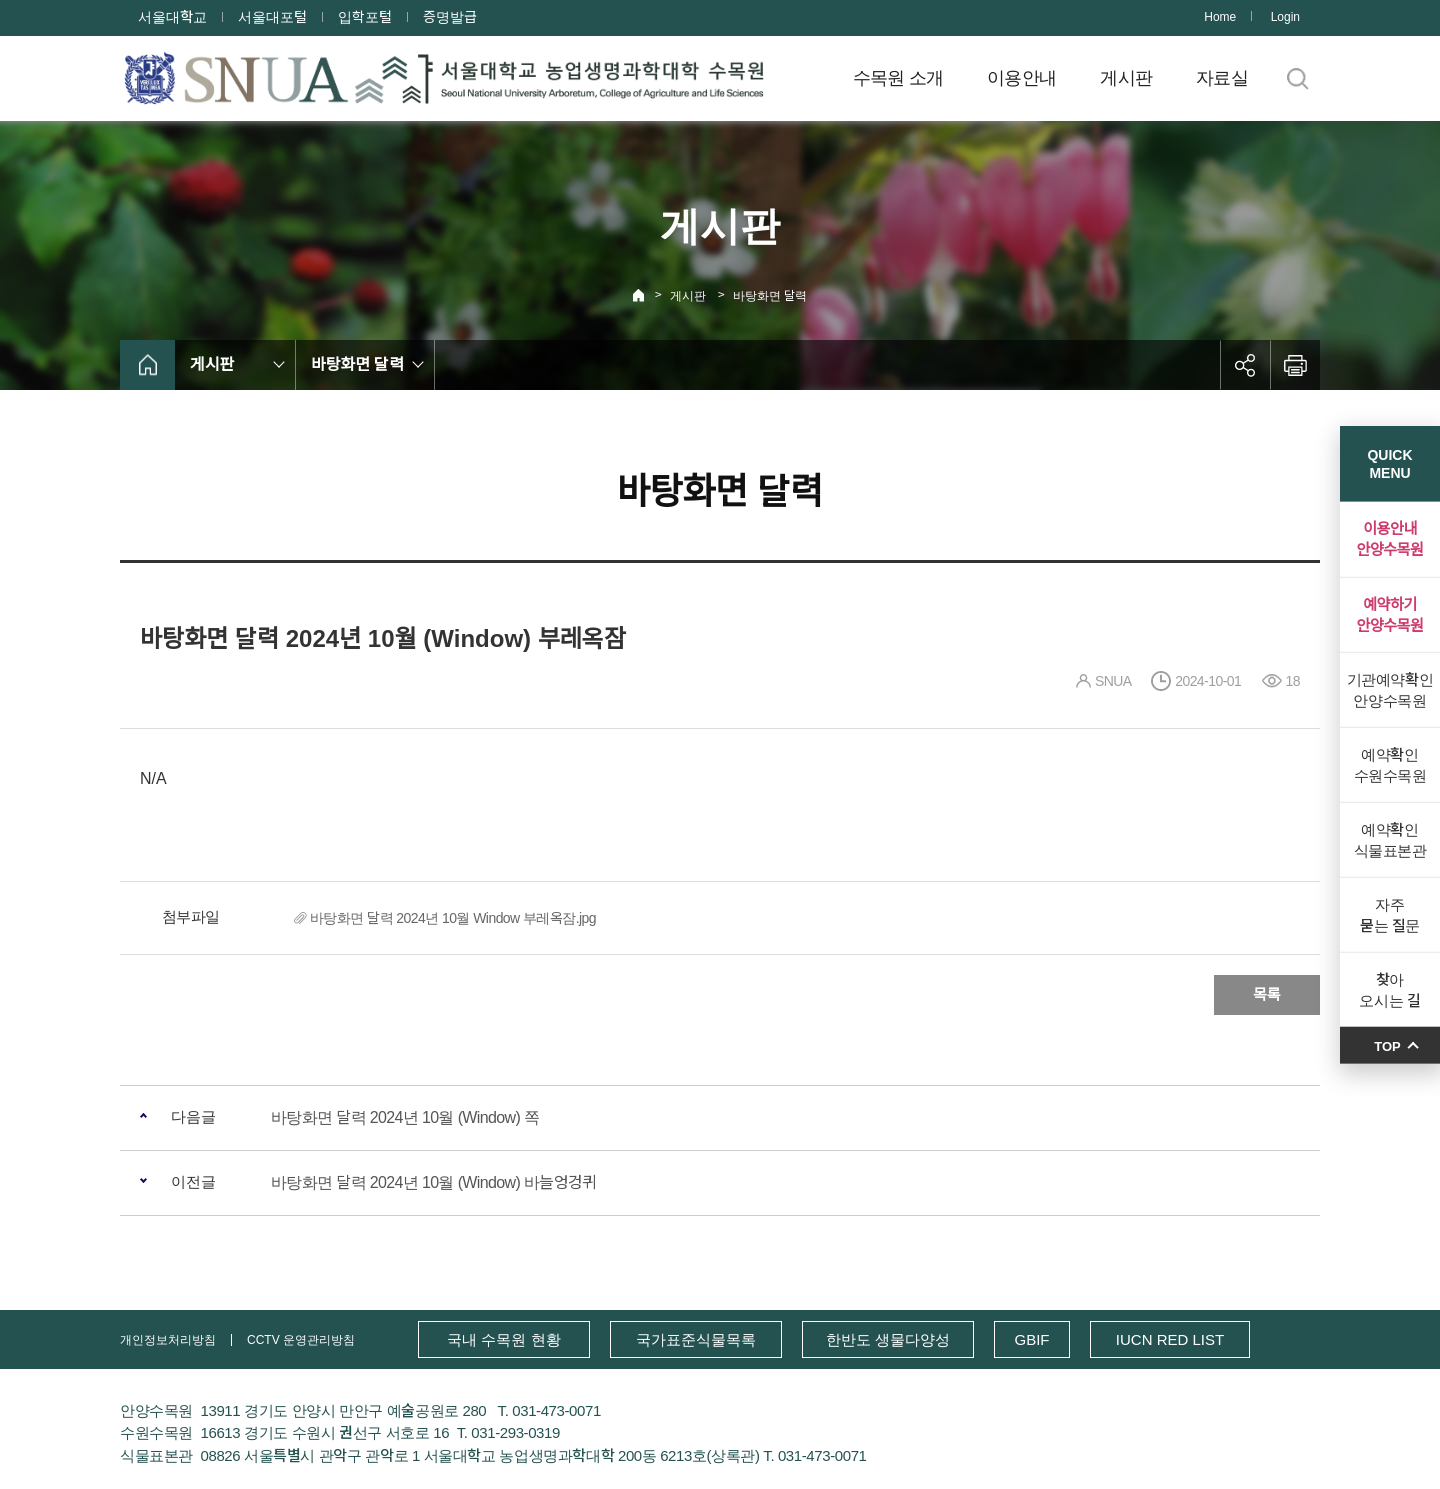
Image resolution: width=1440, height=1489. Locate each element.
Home (1220, 17)
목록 (1267, 994)
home (147, 365)
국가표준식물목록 (696, 1339)
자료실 (1222, 78)
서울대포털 (272, 17)
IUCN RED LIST (1170, 1339)
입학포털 (365, 17)
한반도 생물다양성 (888, 1339)
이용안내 (1021, 78)
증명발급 (450, 17)
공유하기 (1245, 365)
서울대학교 (172, 17)
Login (1285, 17)
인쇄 (1295, 365)
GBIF (1031, 1339)
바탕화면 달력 (770, 296)
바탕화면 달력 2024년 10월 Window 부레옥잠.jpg (453, 918)
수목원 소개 (898, 78)
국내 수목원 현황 (503, 1339)
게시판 (1126, 78)
